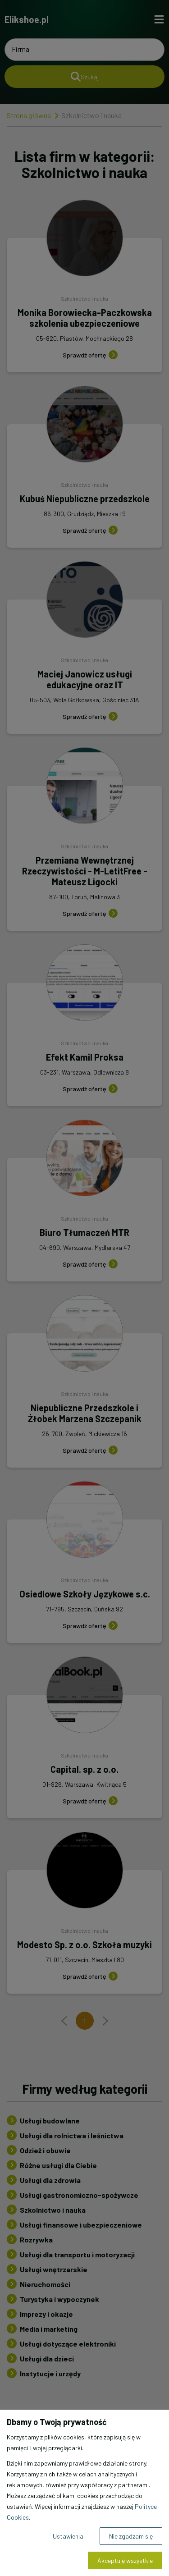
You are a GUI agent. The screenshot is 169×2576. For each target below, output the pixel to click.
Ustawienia (68, 2536)
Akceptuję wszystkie (125, 2560)
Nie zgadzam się (131, 2536)
